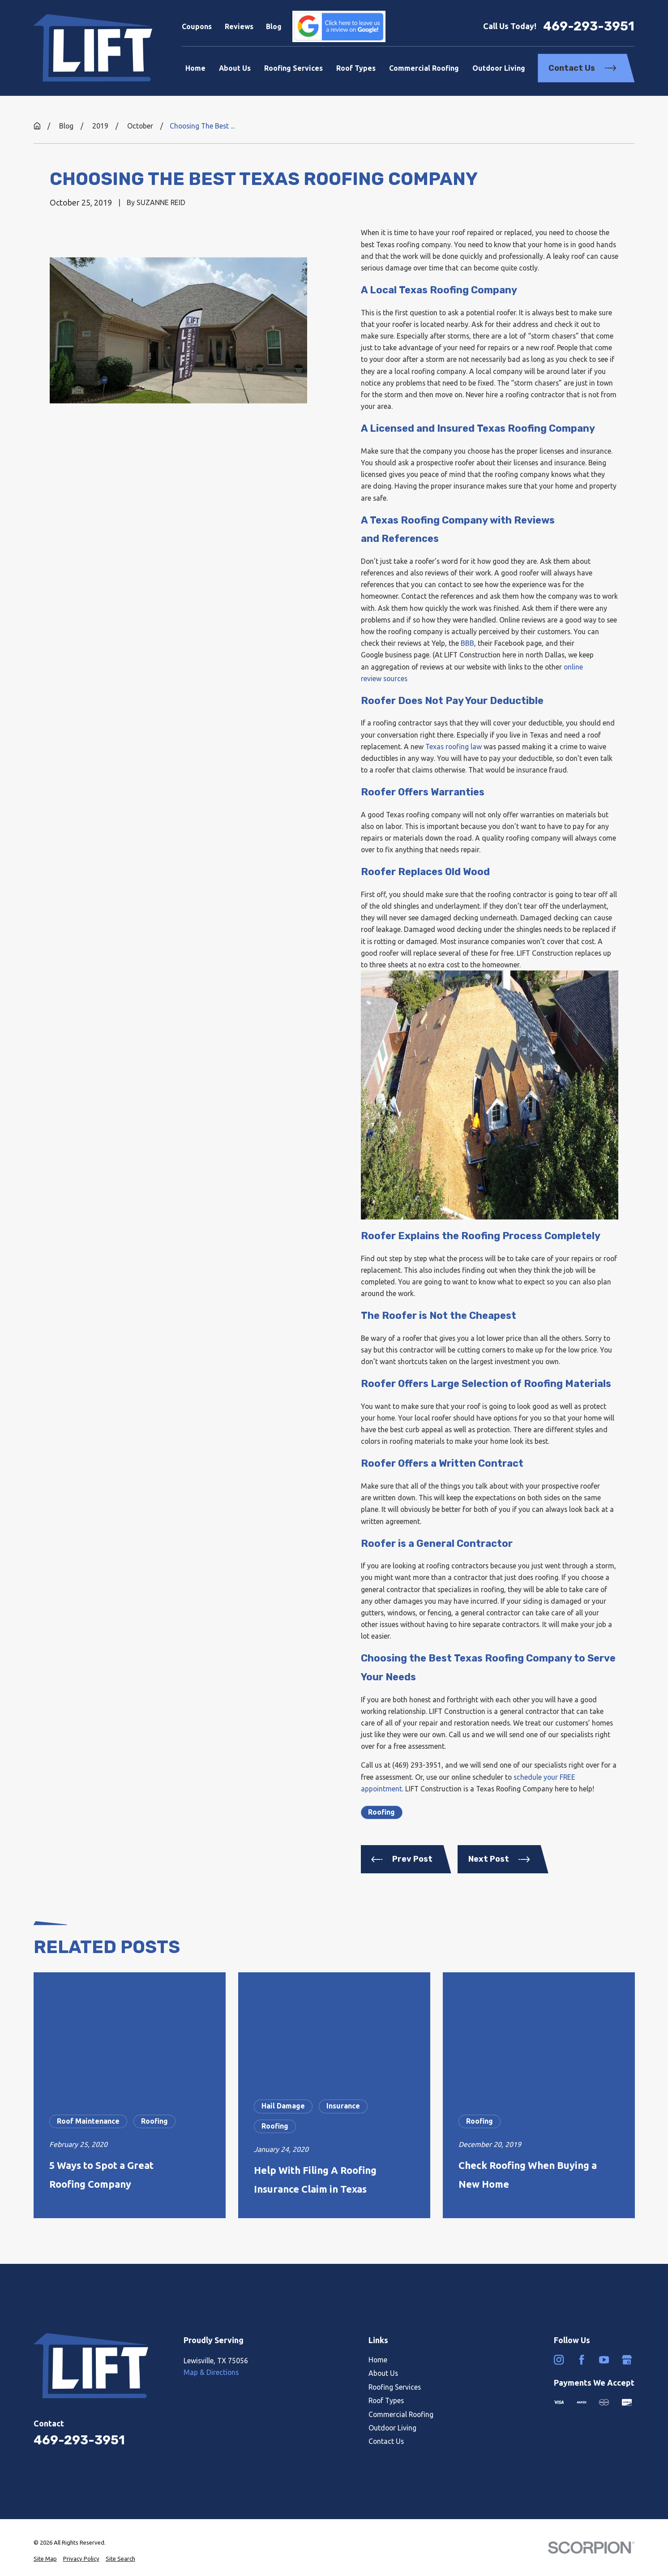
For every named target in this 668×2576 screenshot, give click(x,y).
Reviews (239, 26)
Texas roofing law (453, 747)
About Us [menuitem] (235, 68)
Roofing (381, 1812)
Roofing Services (394, 2387)
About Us (383, 2373)
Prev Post (401, 1859)
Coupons (197, 26)
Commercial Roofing (400, 2414)
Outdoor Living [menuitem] (498, 68)
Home (377, 2360)
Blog (274, 26)
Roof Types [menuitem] (356, 68)
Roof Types (386, 2400)
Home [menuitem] (195, 68)
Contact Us (582, 67)
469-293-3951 (588, 26)
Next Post (499, 1859)
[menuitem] (45, 2559)
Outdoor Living (392, 2428)
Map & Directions (211, 2372)
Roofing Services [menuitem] (293, 68)
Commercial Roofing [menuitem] (424, 68)
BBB (467, 643)
